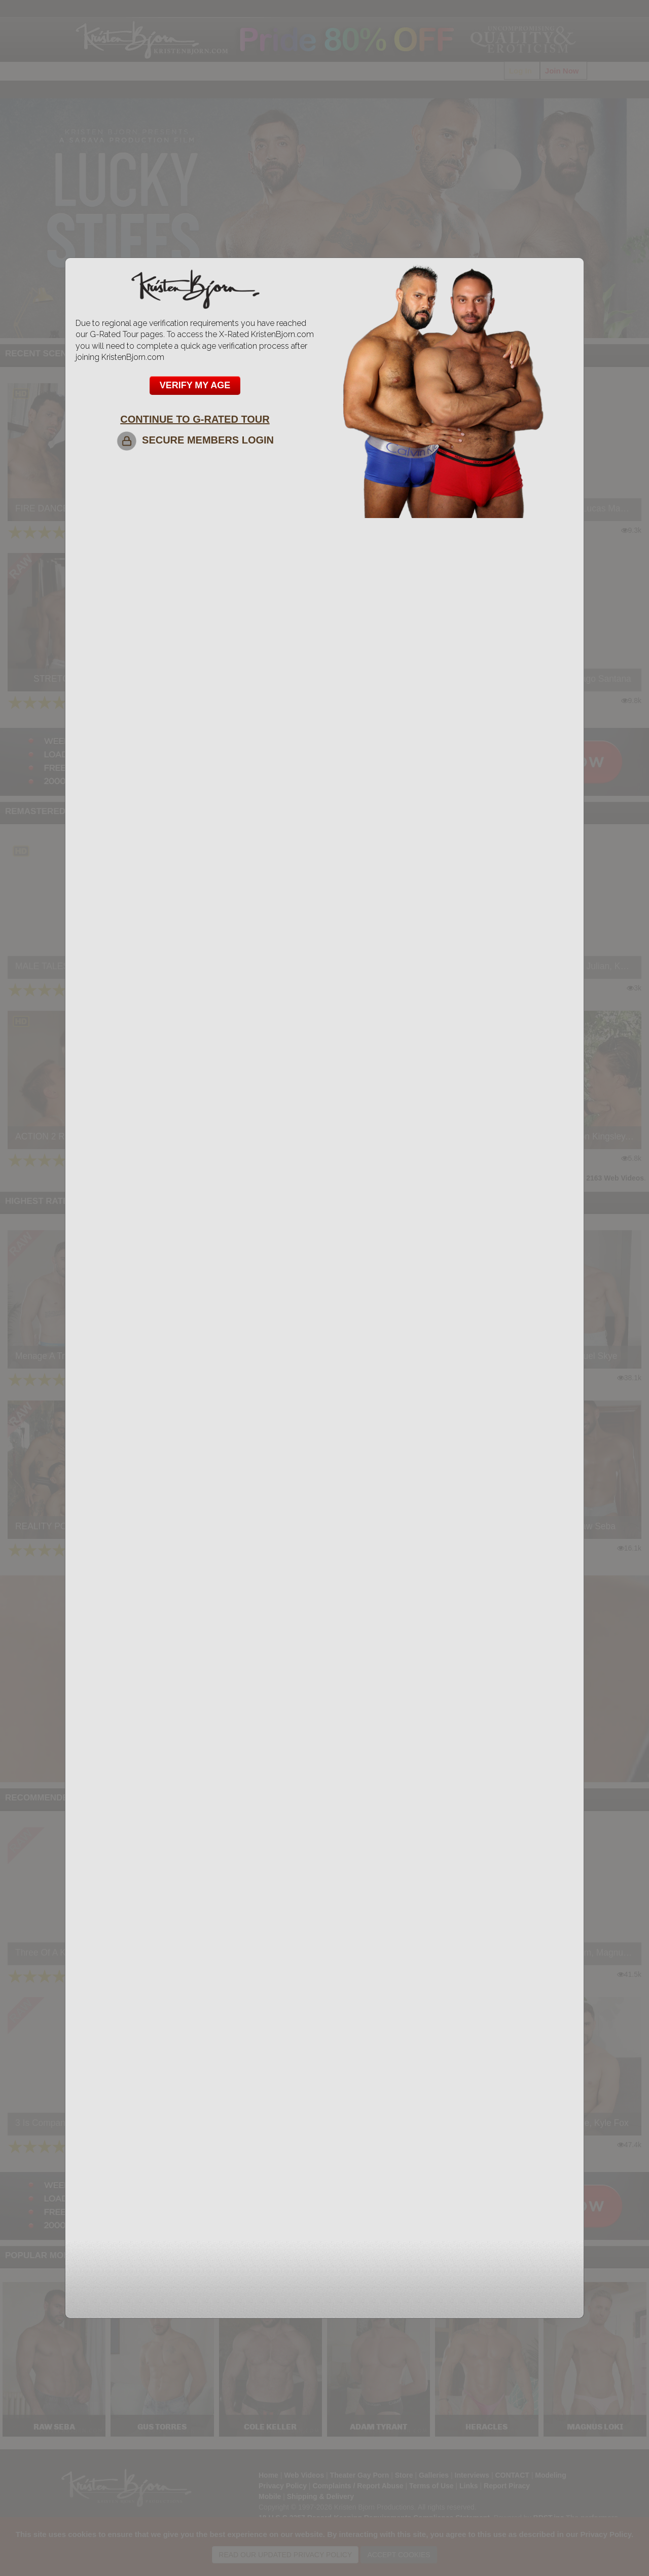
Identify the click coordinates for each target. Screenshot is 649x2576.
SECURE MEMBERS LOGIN (195, 440)
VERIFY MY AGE (195, 385)
